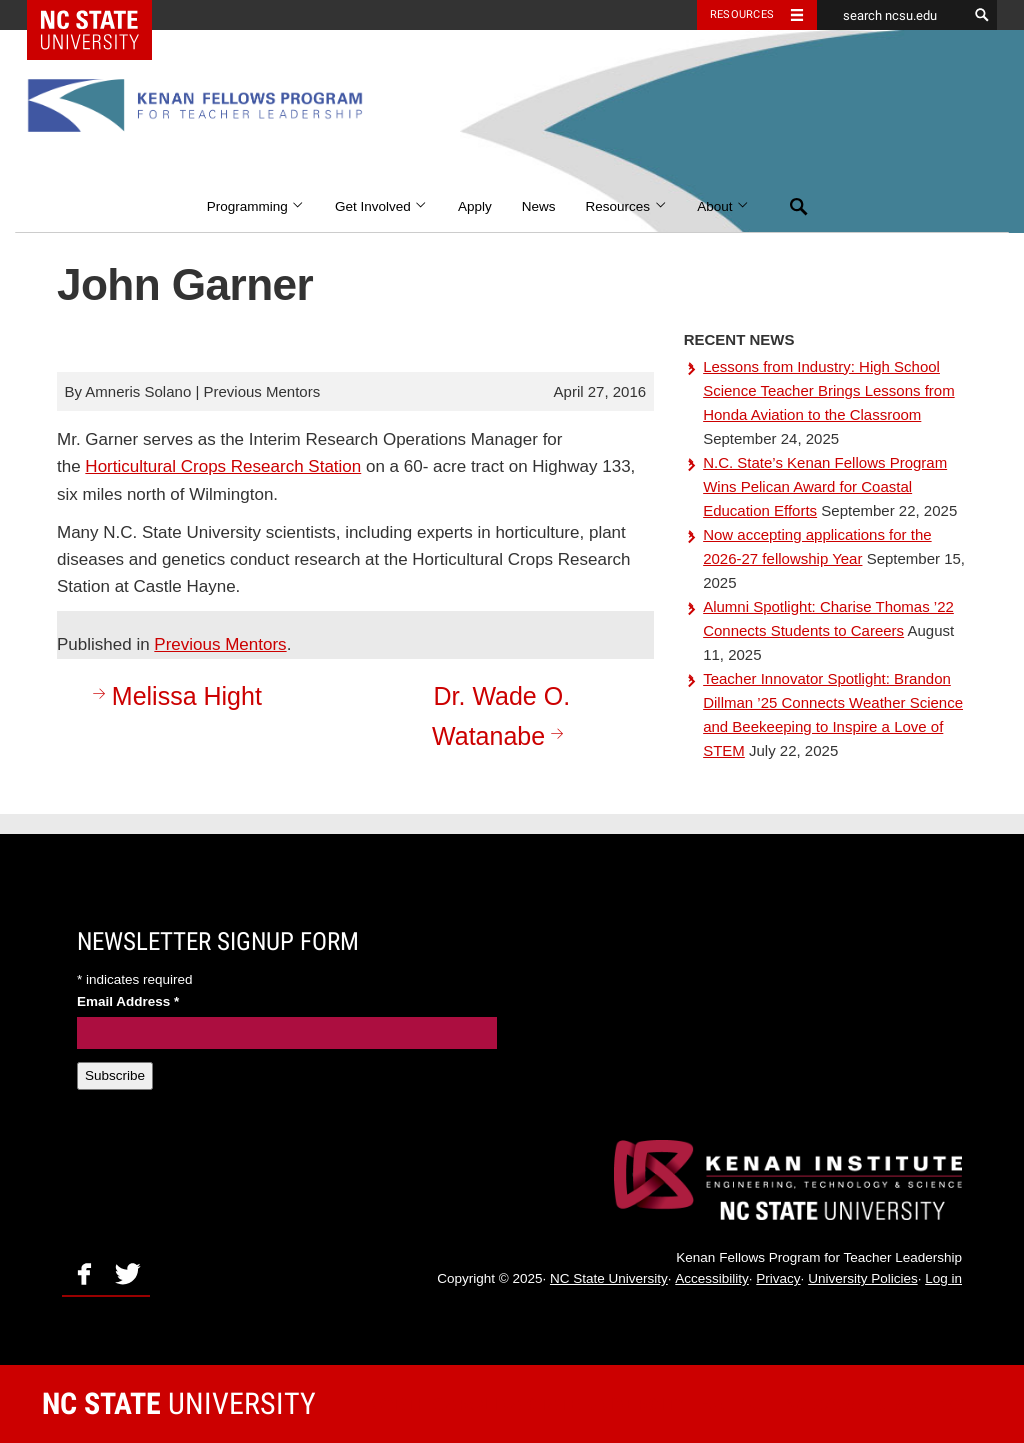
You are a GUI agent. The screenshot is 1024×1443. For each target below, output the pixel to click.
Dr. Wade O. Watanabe (501, 716)
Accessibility (712, 1278)
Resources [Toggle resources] (742, 14)
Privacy (778, 1278)
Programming (256, 206)
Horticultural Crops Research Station (223, 466)
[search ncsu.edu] (892, 15)
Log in (943, 1278)
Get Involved (381, 206)
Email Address (128, 1001)
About (723, 206)
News (539, 206)
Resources (627, 206)
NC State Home (102, 15)
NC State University (609, 1278)
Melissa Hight (174, 695)
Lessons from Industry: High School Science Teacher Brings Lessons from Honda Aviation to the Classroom (829, 390)
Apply (475, 206)
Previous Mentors (220, 644)
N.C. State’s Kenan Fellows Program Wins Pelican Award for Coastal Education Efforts (825, 486)
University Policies (863, 1278)
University (179, 1403)
